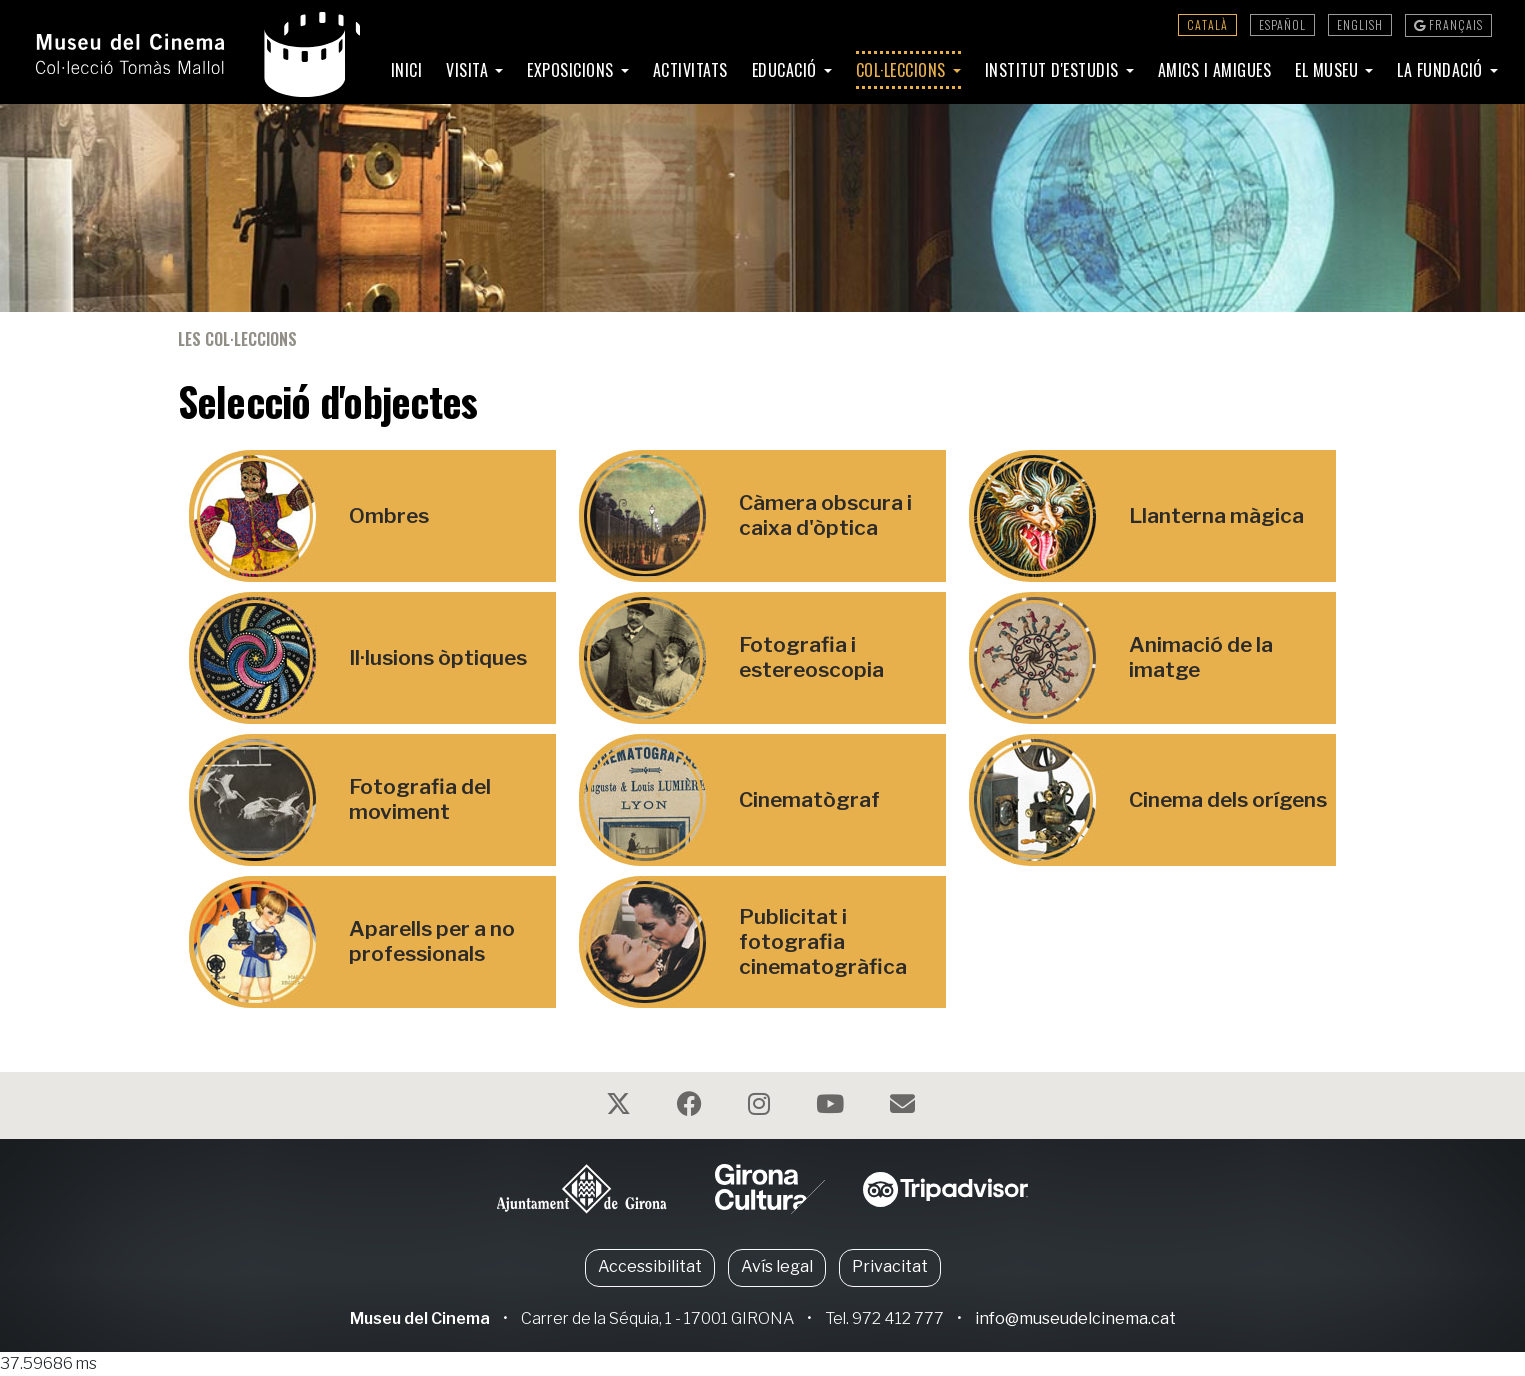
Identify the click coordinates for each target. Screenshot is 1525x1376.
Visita (469, 70)
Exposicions (572, 70)
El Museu (1329, 70)
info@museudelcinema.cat (1075, 1318)
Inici (407, 70)
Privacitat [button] (890, 1266)
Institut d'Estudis (1054, 70)
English (1360, 24)
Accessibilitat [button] (650, 1266)
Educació (787, 70)
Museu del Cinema (420, 1318)
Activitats (690, 70)
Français (1448, 24)
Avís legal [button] (777, 1266)
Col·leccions (903, 70)
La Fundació (1442, 70)
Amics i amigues (1215, 70)
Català (1207, 24)
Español (1282, 24)
